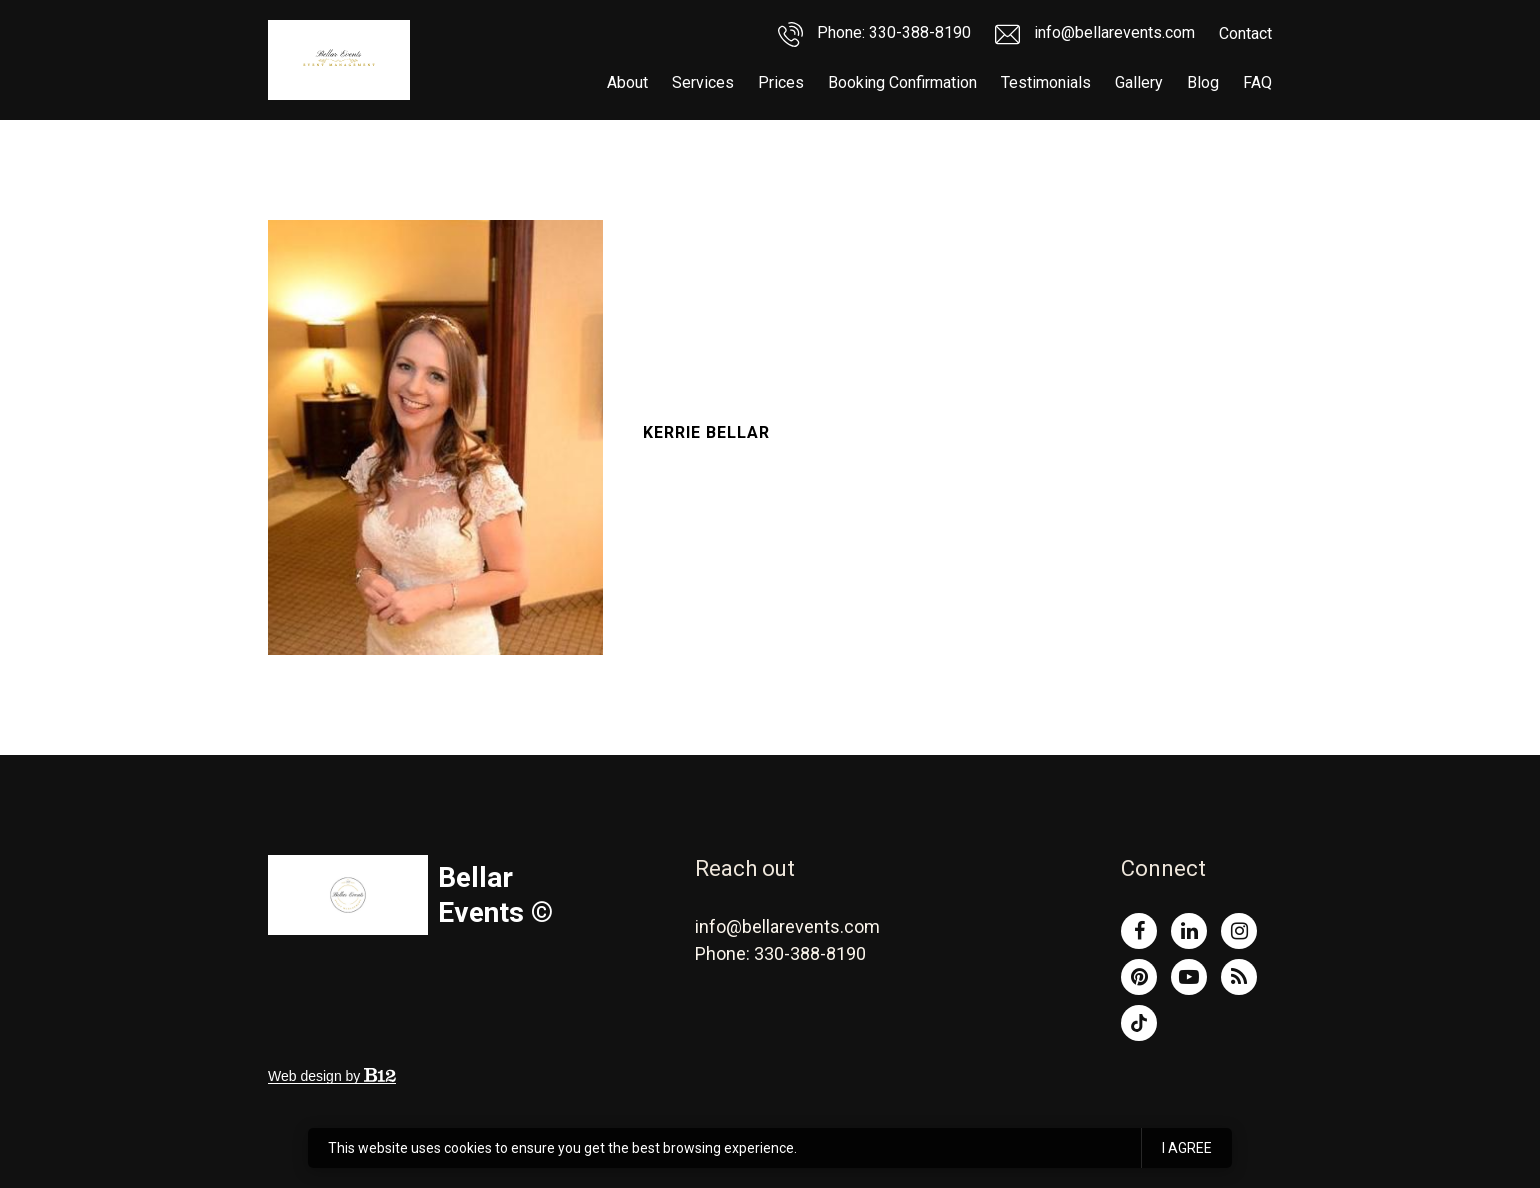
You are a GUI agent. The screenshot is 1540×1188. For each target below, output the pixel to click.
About (627, 82)
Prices (781, 82)
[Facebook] (1139, 931)
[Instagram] (1239, 931)
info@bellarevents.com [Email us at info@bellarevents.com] (787, 926)
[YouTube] (1189, 977)
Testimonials (1046, 82)
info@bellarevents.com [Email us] (1095, 34)
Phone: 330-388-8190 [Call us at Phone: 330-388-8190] (780, 953)
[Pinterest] (1139, 977)
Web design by (332, 1076)
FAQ (1257, 82)
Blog (1203, 82)
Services (703, 82)
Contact (1245, 33)
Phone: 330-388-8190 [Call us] (874, 34)
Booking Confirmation (902, 82)
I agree (1187, 1148)
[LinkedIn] (1189, 931)
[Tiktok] (1139, 1023)
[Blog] (1239, 977)
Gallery (1139, 82)
